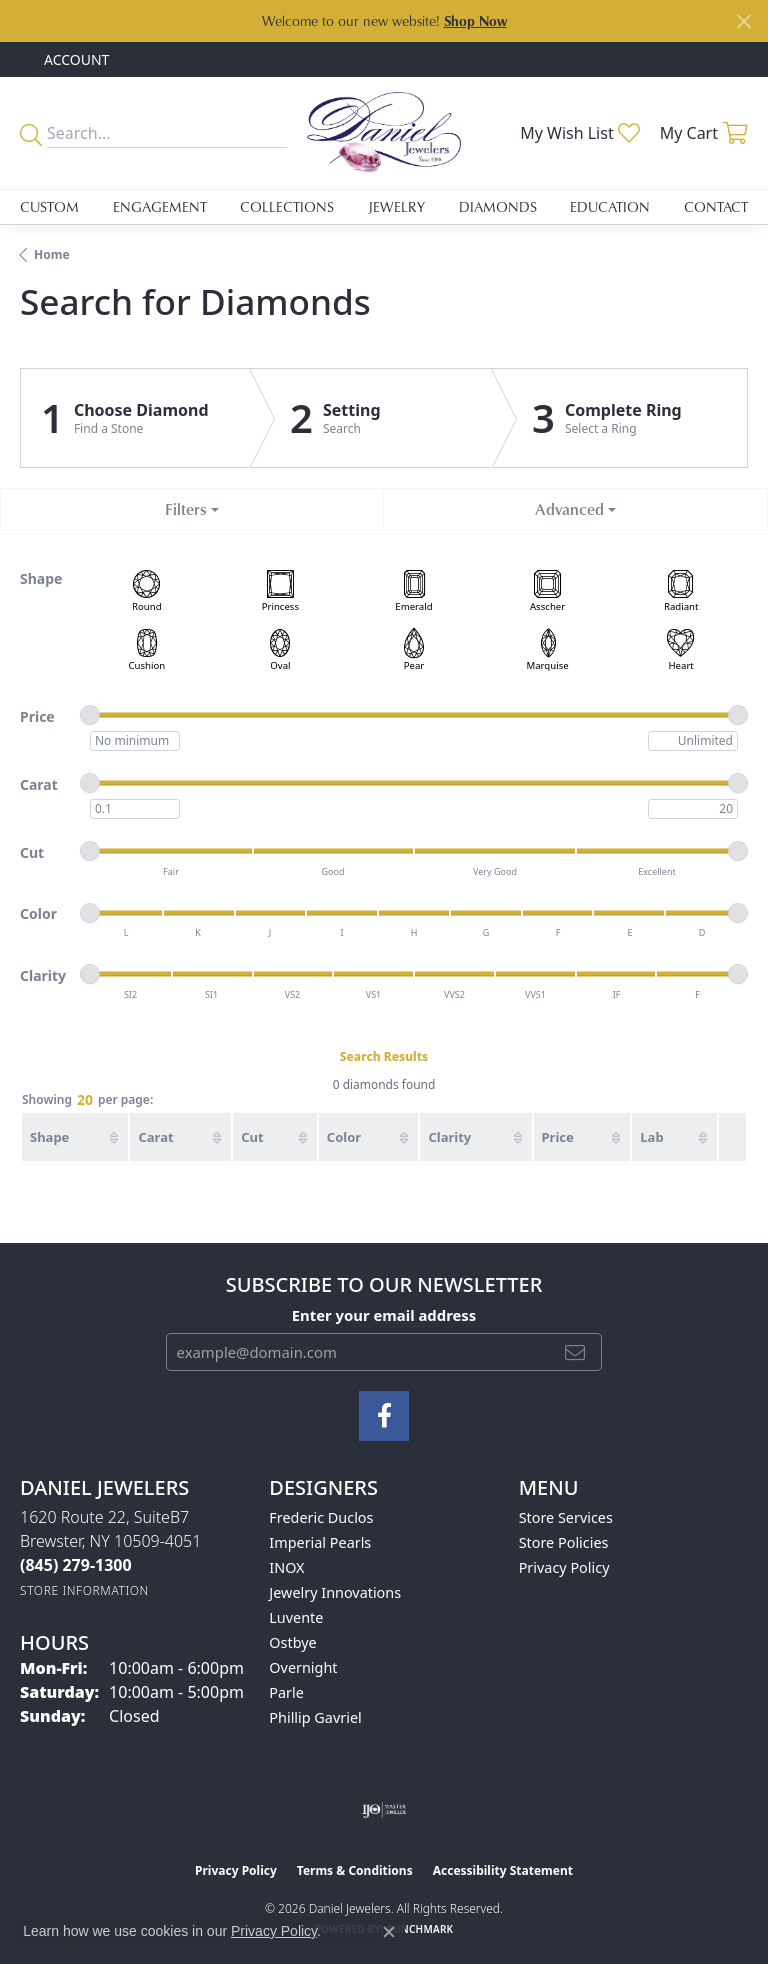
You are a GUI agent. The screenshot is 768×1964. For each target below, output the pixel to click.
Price (558, 1137)
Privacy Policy (564, 1567)
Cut (252, 1137)
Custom (49, 206)
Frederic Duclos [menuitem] (321, 1517)
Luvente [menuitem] (296, 1617)
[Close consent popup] (389, 1932)
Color (344, 1137)
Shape (49, 1137)
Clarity (449, 1137)
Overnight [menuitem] (303, 1667)
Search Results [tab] (384, 1056)
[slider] (90, 715)
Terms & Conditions (355, 1870)
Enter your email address (384, 1315)
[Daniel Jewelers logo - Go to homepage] (384, 133)
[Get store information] (84, 1590)
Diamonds (498, 206)
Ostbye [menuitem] (292, 1642)
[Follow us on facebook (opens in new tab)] (384, 1416)
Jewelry (396, 206)
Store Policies (564, 1542)
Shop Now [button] (475, 20)
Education (610, 206)
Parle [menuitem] (286, 1692)
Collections (287, 206)
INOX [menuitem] (286, 1567)
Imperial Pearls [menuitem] (320, 1542)
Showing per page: (87, 1101)
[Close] (743, 21)
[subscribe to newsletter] (575, 1352)
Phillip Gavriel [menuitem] (315, 1717)
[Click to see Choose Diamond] (135, 418)
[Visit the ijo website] (384, 1810)
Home (52, 254)
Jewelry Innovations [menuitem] (335, 1592)
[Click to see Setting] (370, 418)
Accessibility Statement (503, 1870)
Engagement (160, 206)
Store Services (566, 1517)
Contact (716, 206)
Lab (651, 1137)
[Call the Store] (76, 1565)
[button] (74, 59)
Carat (155, 1137)
